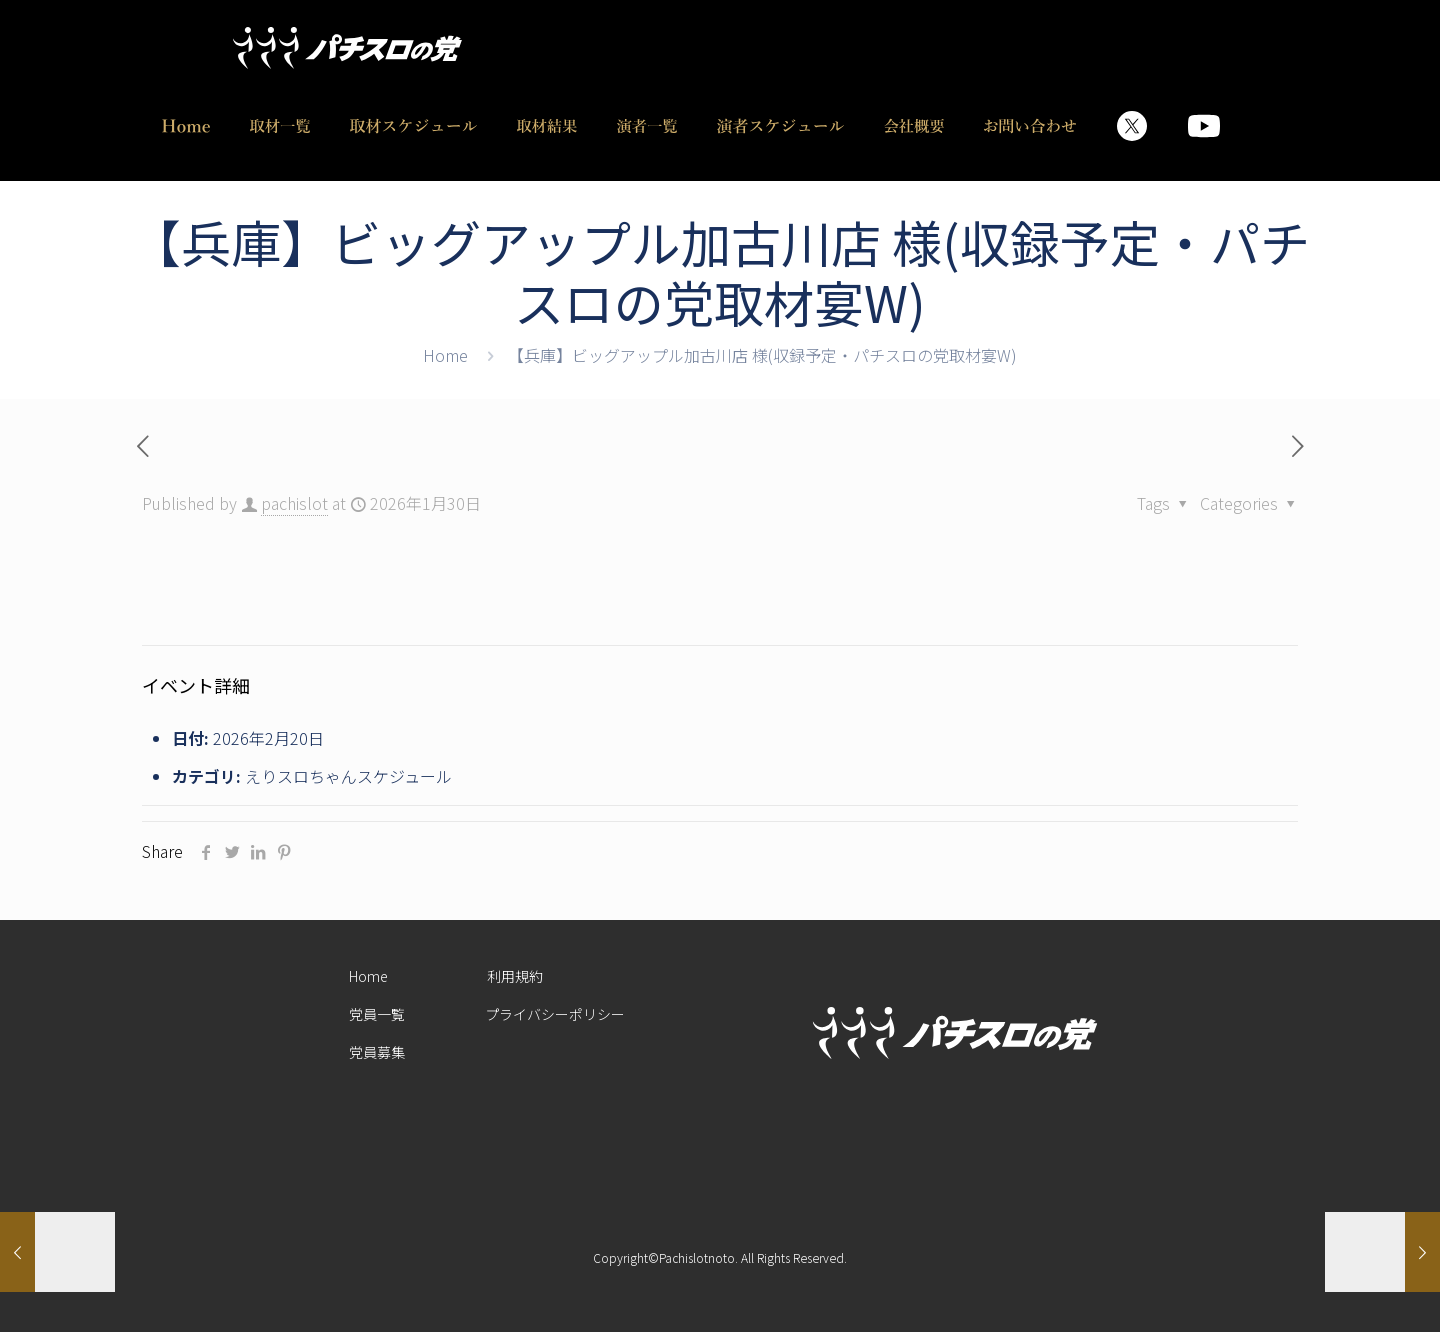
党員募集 (377, 1052)
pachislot (294, 503)
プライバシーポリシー (555, 1014)
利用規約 (515, 976)
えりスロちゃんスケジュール (348, 776)
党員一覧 (377, 1014)
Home (445, 355)
